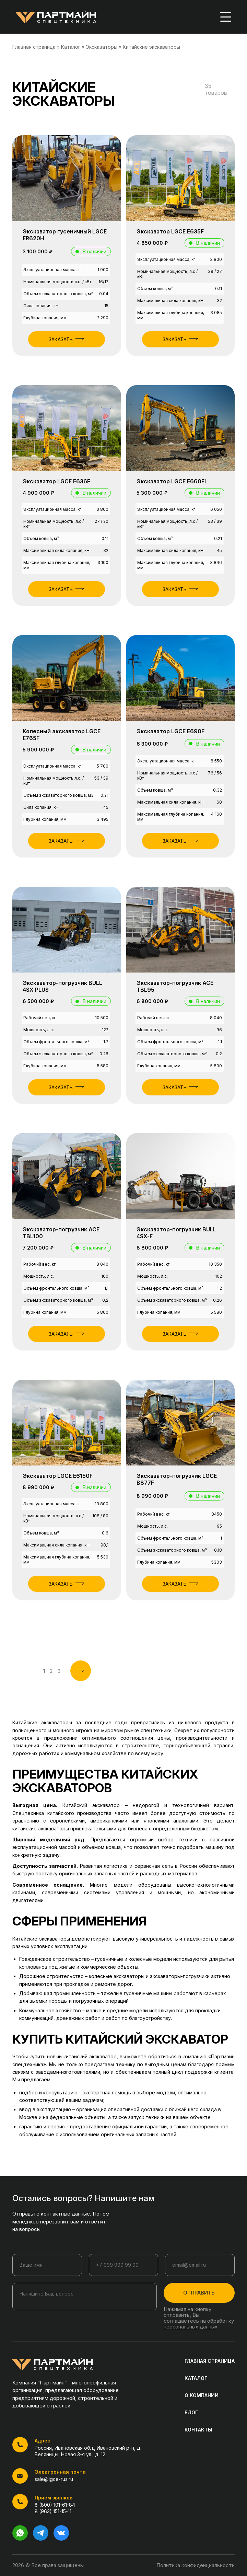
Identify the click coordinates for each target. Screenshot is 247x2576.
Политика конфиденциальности (195, 2565)
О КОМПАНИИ (202, 2395)
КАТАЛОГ (196, 2378)
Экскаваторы (101, 47)
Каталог (70, 47)
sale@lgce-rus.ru (54, 2479)
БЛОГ (191, 2412)
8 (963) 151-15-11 (53, 2511)
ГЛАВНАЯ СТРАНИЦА (210, 2361)
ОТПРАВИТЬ (199, 2292)
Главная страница (34, 47)
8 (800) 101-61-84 (55, 2505)
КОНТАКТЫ (198, 2430)
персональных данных (190, 2327)
